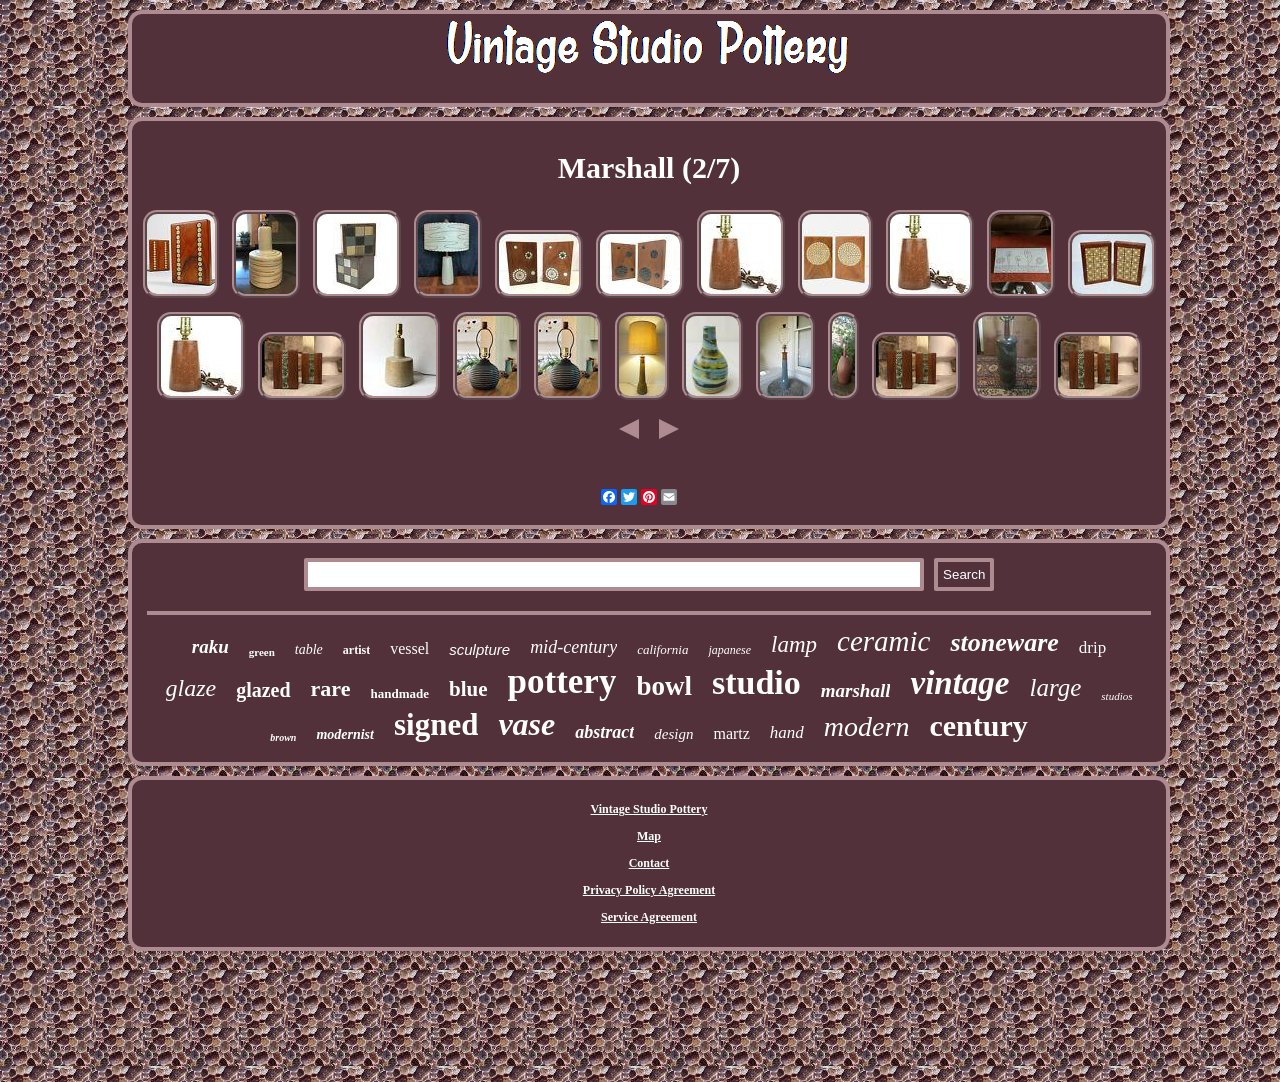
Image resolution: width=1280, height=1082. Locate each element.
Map (649, 836)
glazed (263, 690)
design (673, 734)
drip (1092, 647)
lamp (794, 644)
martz (731, 733)
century (978, 725)
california (662, 649)
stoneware (1004, 642)
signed (436, 724)
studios (1116, 696)
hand (787, 732)
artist (356, 650)
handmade (400, 693)
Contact (649, 863)
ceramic (883, 641)
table (309, 649)
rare (331, 688)
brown (283, 737)
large (1055, 687)
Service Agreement (649, 917)
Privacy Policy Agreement (649, 890)
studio (756, 682)
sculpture (479, 649)
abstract (604, 732)
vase (526, 724)
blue (468, 689)
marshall (856, 690)
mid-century (573, 647)
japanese (729, 650)
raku (210, 646)
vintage (959, 683)
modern (867, 726)
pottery (562, 681)
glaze (191, 688)
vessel (409, 648)
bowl (664, 686)
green (262, 652)
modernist (345, 734)
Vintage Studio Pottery (649, 809)
